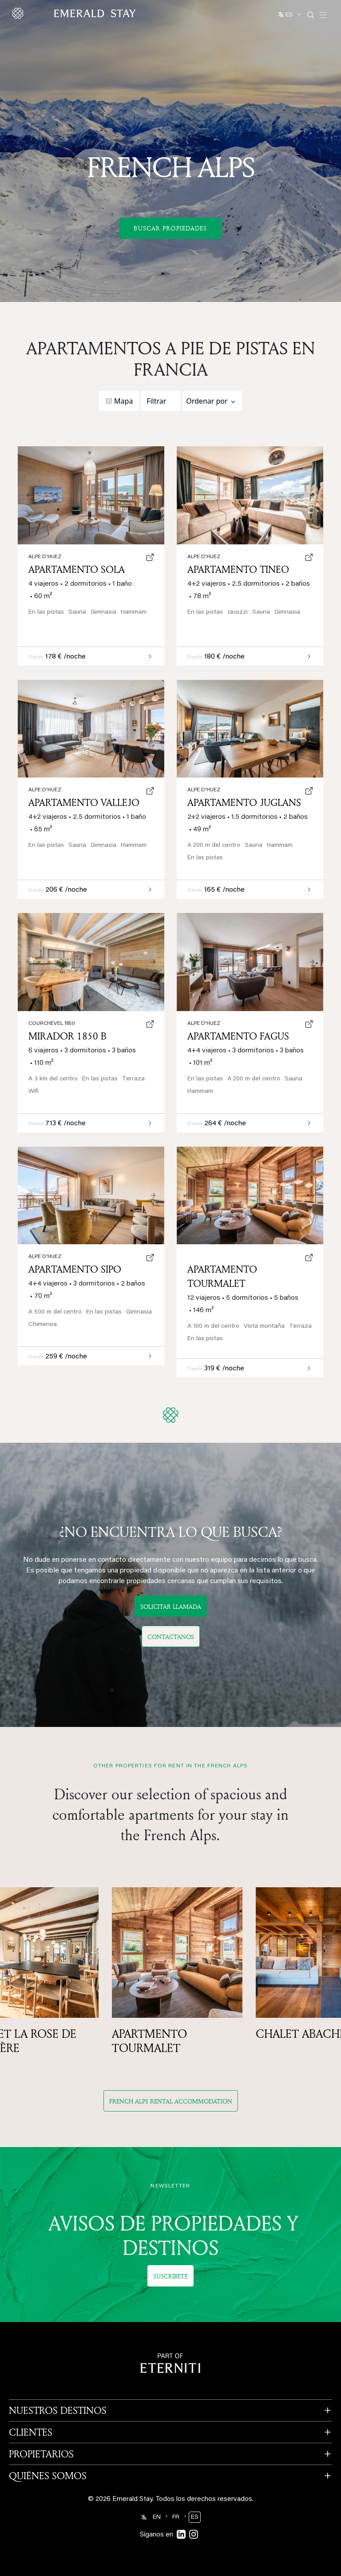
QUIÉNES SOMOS (48, 2475)
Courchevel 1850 (51, 1023)
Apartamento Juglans (244, 802)
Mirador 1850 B (67, 1036)
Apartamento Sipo (74, 1269)
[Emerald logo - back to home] (75, 13)
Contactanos (170, 1636)
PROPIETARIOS (41, 2454)
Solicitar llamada (170, 1606)
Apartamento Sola (76, 569)
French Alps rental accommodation (170, 2101)
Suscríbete (170, 2276)
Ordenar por (206, 401)
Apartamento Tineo (238, 569)
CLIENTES (30, 2432)
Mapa (123, 401)
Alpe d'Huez (203, 790)
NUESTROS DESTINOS (58, 2410)
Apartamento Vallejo (83, 802)
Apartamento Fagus (238, 1036)
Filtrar (156, 401)
